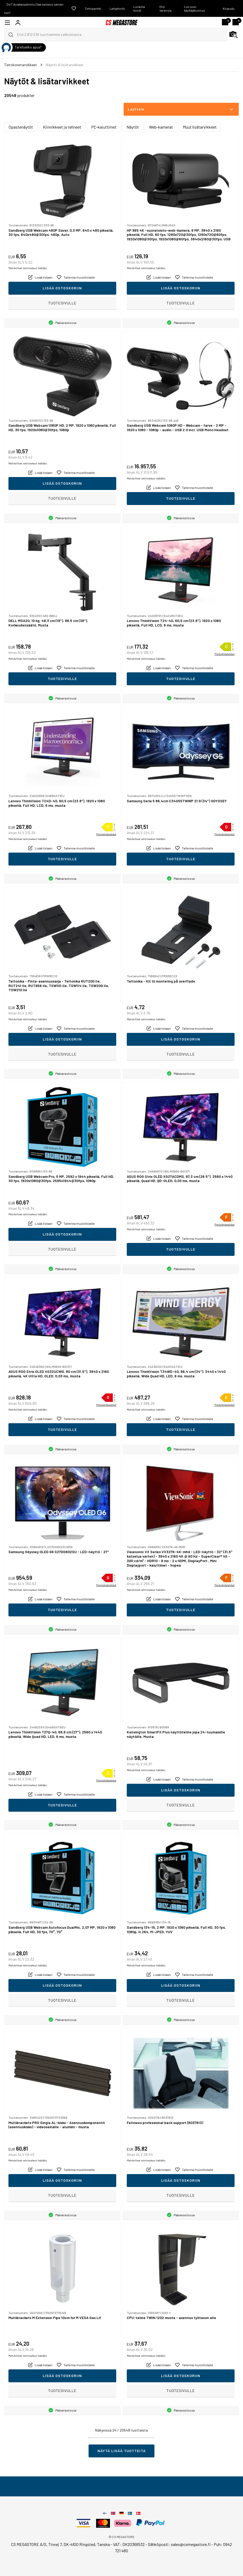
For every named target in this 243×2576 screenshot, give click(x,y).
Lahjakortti (117, 8)
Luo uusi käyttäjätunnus (194, 8)
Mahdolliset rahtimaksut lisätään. (28, 268)
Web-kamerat (161, 126)
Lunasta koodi (139, 8)
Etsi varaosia (165, 8)
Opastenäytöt (21, 126)
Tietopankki (93, 8)
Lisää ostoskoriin (62, 288)
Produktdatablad (225, 653)
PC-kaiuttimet (103, 126)
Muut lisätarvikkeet (200, 126)
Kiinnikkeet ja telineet (62, 126)
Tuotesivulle (62, 303)
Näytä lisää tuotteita (122, 2450)
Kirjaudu (229, 8)
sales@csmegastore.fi (191, 2544)
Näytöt (133, 126)
